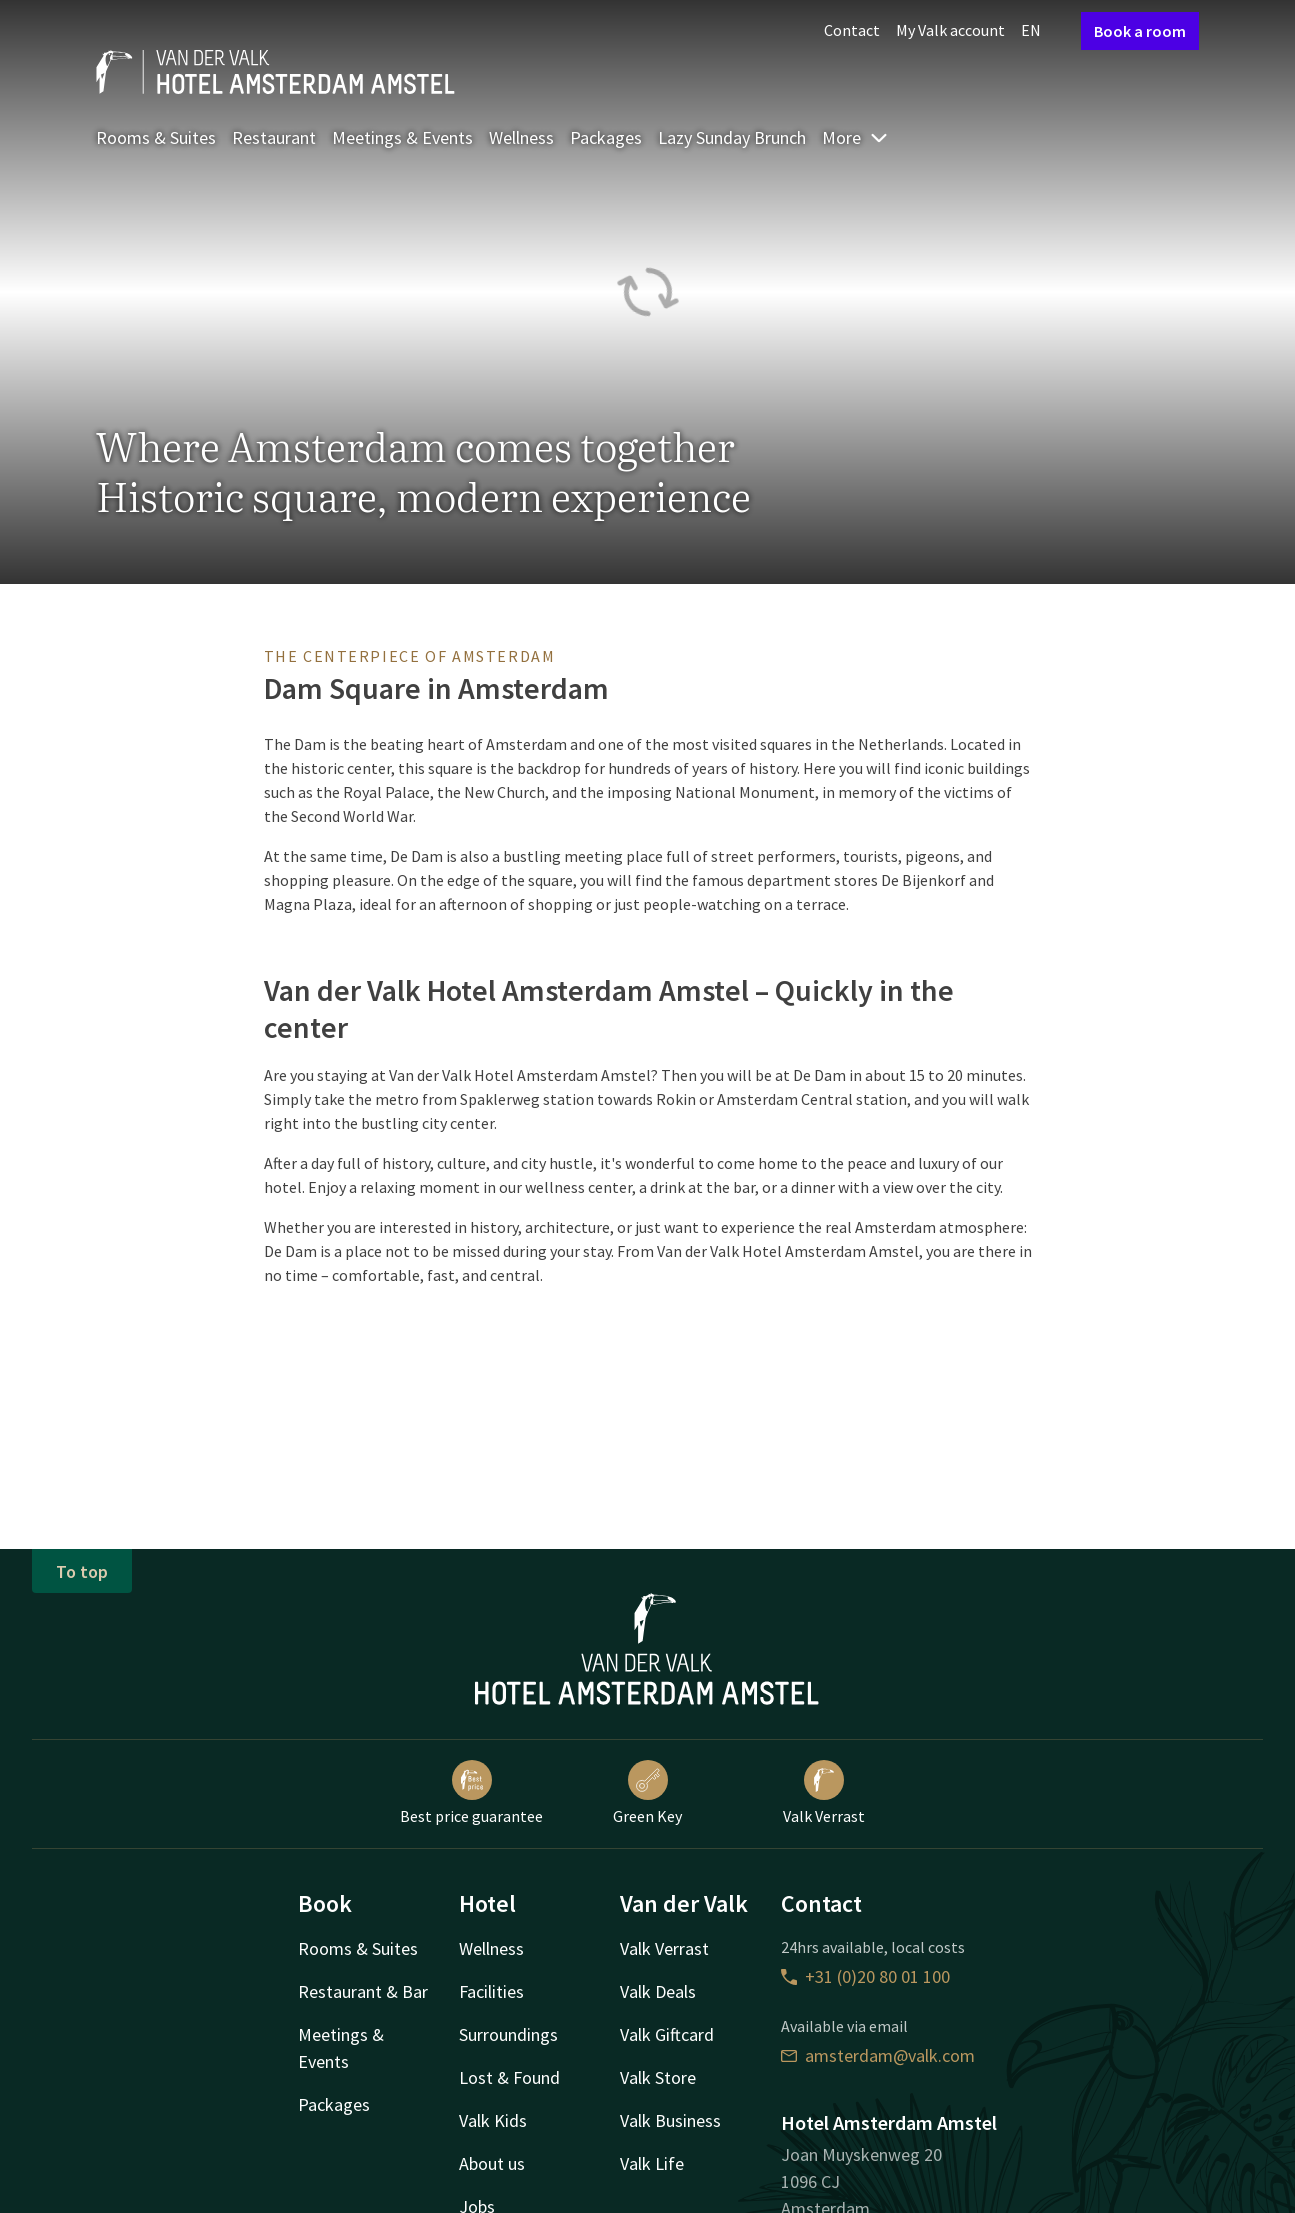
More (855, 137)
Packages (606, 137)
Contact (852, 30)
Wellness (521, 137)
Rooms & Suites (156, 137)
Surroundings (508, 2034)
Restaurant (274, 137)
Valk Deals (658, 1991)
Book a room (1140, 31)
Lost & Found (509, 2077)
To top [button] (82, 1571)
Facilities (491, 1991)
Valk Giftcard (667, 2034)
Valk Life (652, 2163)
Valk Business (670, 2120)
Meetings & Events (402, 137)
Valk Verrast (824, 1793)
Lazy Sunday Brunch (732, 137)
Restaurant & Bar (363, 1991)
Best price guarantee (471, 1793)
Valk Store (658, 2077)
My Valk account (950, 30)
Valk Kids (493, 2120)
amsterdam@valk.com (878, 2055)
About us (492, 2163)
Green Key (647, 1793)
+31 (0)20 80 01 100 (865, 1976)
